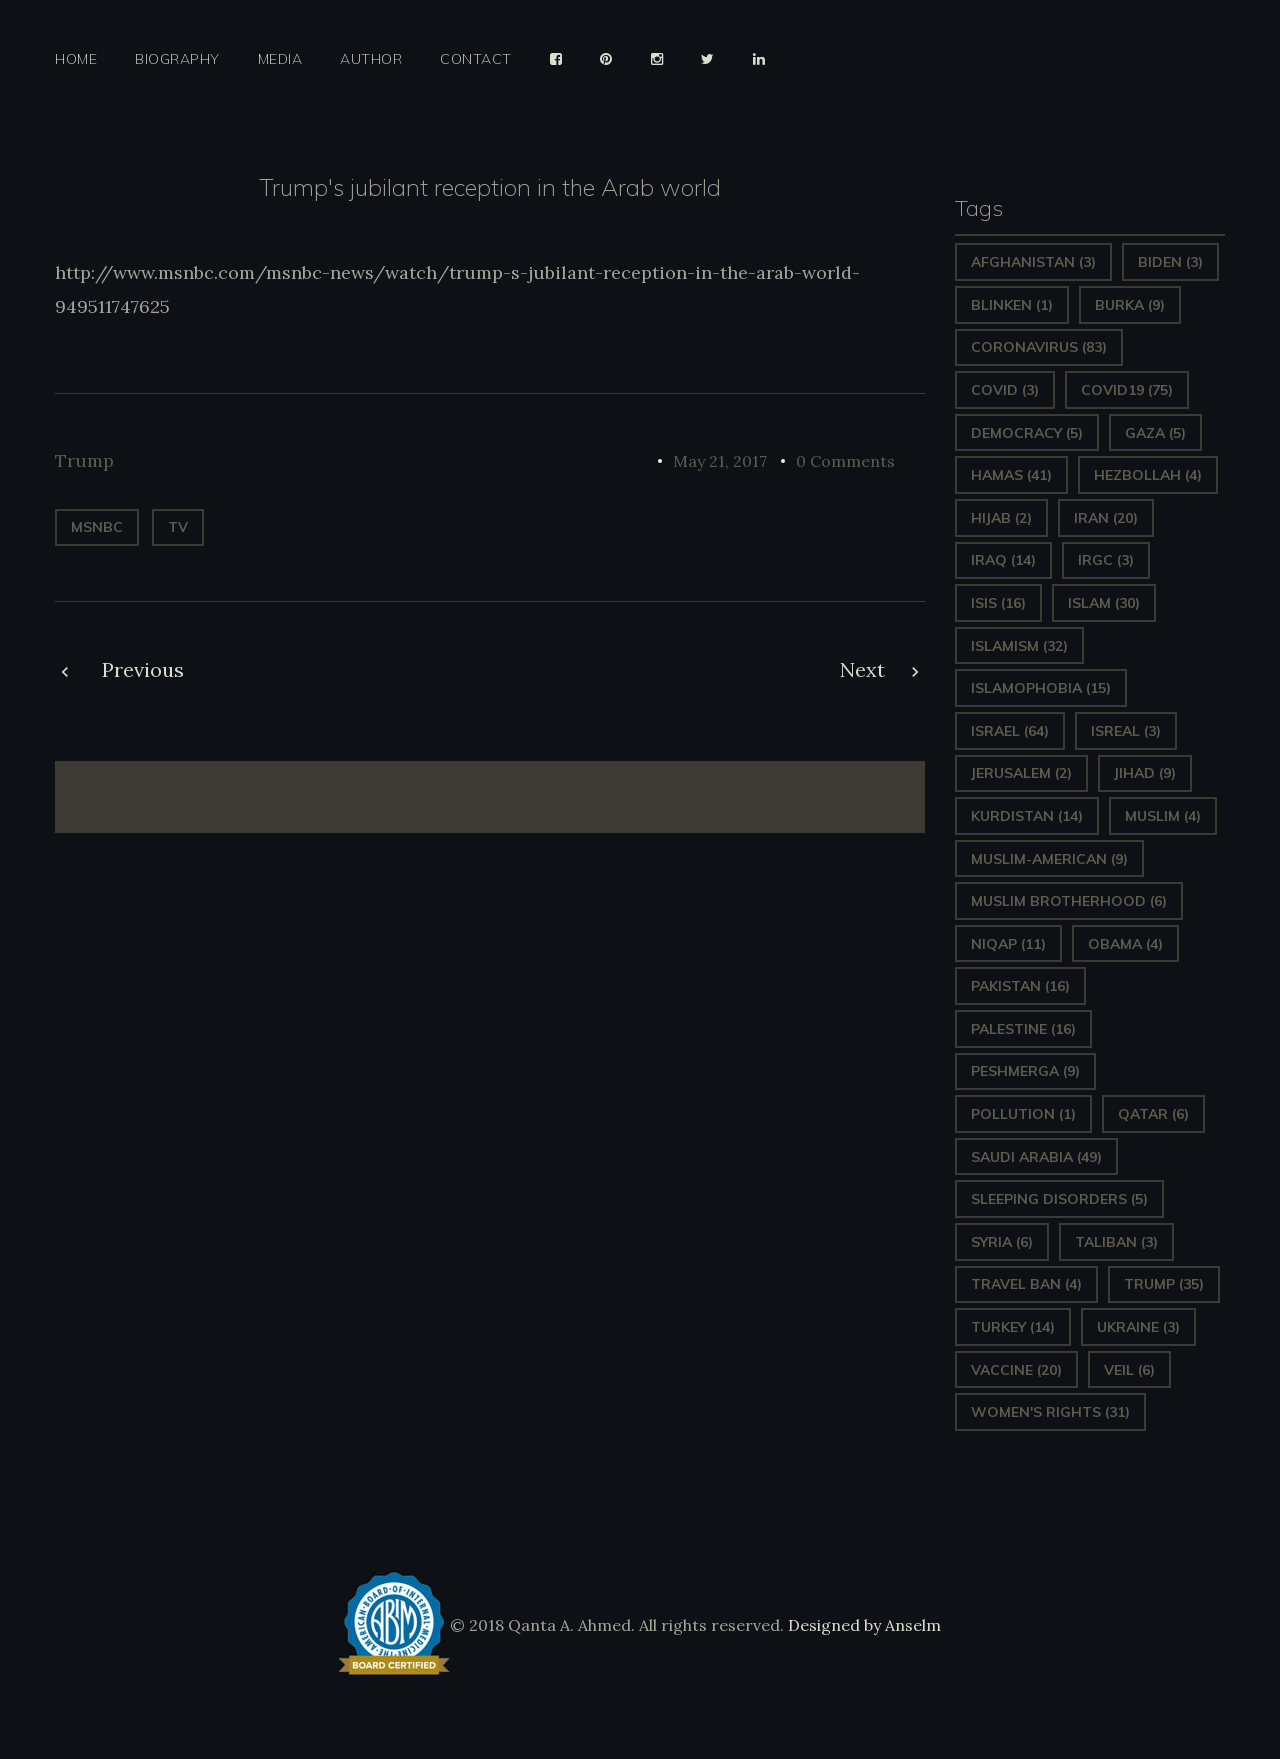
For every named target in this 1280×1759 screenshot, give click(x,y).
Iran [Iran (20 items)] (1106, 518)
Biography (177, 59)
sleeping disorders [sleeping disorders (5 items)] (1059, 1199)
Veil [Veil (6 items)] (1129, 1370)
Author (371, 59)
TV (178, 527)
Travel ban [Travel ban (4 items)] (1026, 1284)
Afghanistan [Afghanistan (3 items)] (1033, 262)
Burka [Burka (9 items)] (1130, 305)
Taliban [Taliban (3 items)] (1116, 1242)
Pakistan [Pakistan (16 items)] (1020, 986)
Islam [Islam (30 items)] (1104, 603)
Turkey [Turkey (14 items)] (1013, 1327)
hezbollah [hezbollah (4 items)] (1148, 475)
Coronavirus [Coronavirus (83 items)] (1039, 347)
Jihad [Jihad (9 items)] (1145, 773)
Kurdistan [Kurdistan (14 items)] (1027, 816)
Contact (476, 59)
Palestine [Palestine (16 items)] (1023, 1029)
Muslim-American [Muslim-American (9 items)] (1049, 859)
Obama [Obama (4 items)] (1125, 944)
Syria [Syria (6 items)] (1002, 1242)
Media (280, 59)
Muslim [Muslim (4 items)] (1163, 816)
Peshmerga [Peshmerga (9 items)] (1025, 1071)
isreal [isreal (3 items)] (1126, 731)
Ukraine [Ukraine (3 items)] (1138, 1327)
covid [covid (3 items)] (1005, 390)
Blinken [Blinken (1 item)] (1012, 305)
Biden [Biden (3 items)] (1170, 262)
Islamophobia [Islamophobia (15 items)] (1041, 688)
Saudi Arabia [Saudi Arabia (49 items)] (1036, 1157)
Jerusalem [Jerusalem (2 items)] (1021, 773)
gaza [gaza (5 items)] (1155, 433)
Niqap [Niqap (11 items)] (1008, 944)
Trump (84, 460)
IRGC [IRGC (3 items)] (1106, 560)
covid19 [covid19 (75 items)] (1127, 390)
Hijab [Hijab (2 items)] (1001, 518)
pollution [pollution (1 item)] (1023, 1114)
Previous (143, 669)
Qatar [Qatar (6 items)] (1153, 1114)
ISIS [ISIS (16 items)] (998, 603)
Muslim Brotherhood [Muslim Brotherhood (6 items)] (1069, 901)
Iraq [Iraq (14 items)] (1003, 560)
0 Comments (845, 461)
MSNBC (97, 527)
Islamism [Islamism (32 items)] (1019, 646)
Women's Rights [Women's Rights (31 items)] (1050, 1412)
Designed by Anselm (862, 1625)
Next (862, 669)
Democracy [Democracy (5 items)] (1027, 433)
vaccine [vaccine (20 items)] (1016, 1370)
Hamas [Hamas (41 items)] (1011, 475)
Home (76, 59)
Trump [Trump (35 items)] (1164, 1284)
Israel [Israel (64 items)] (1010, 731)
